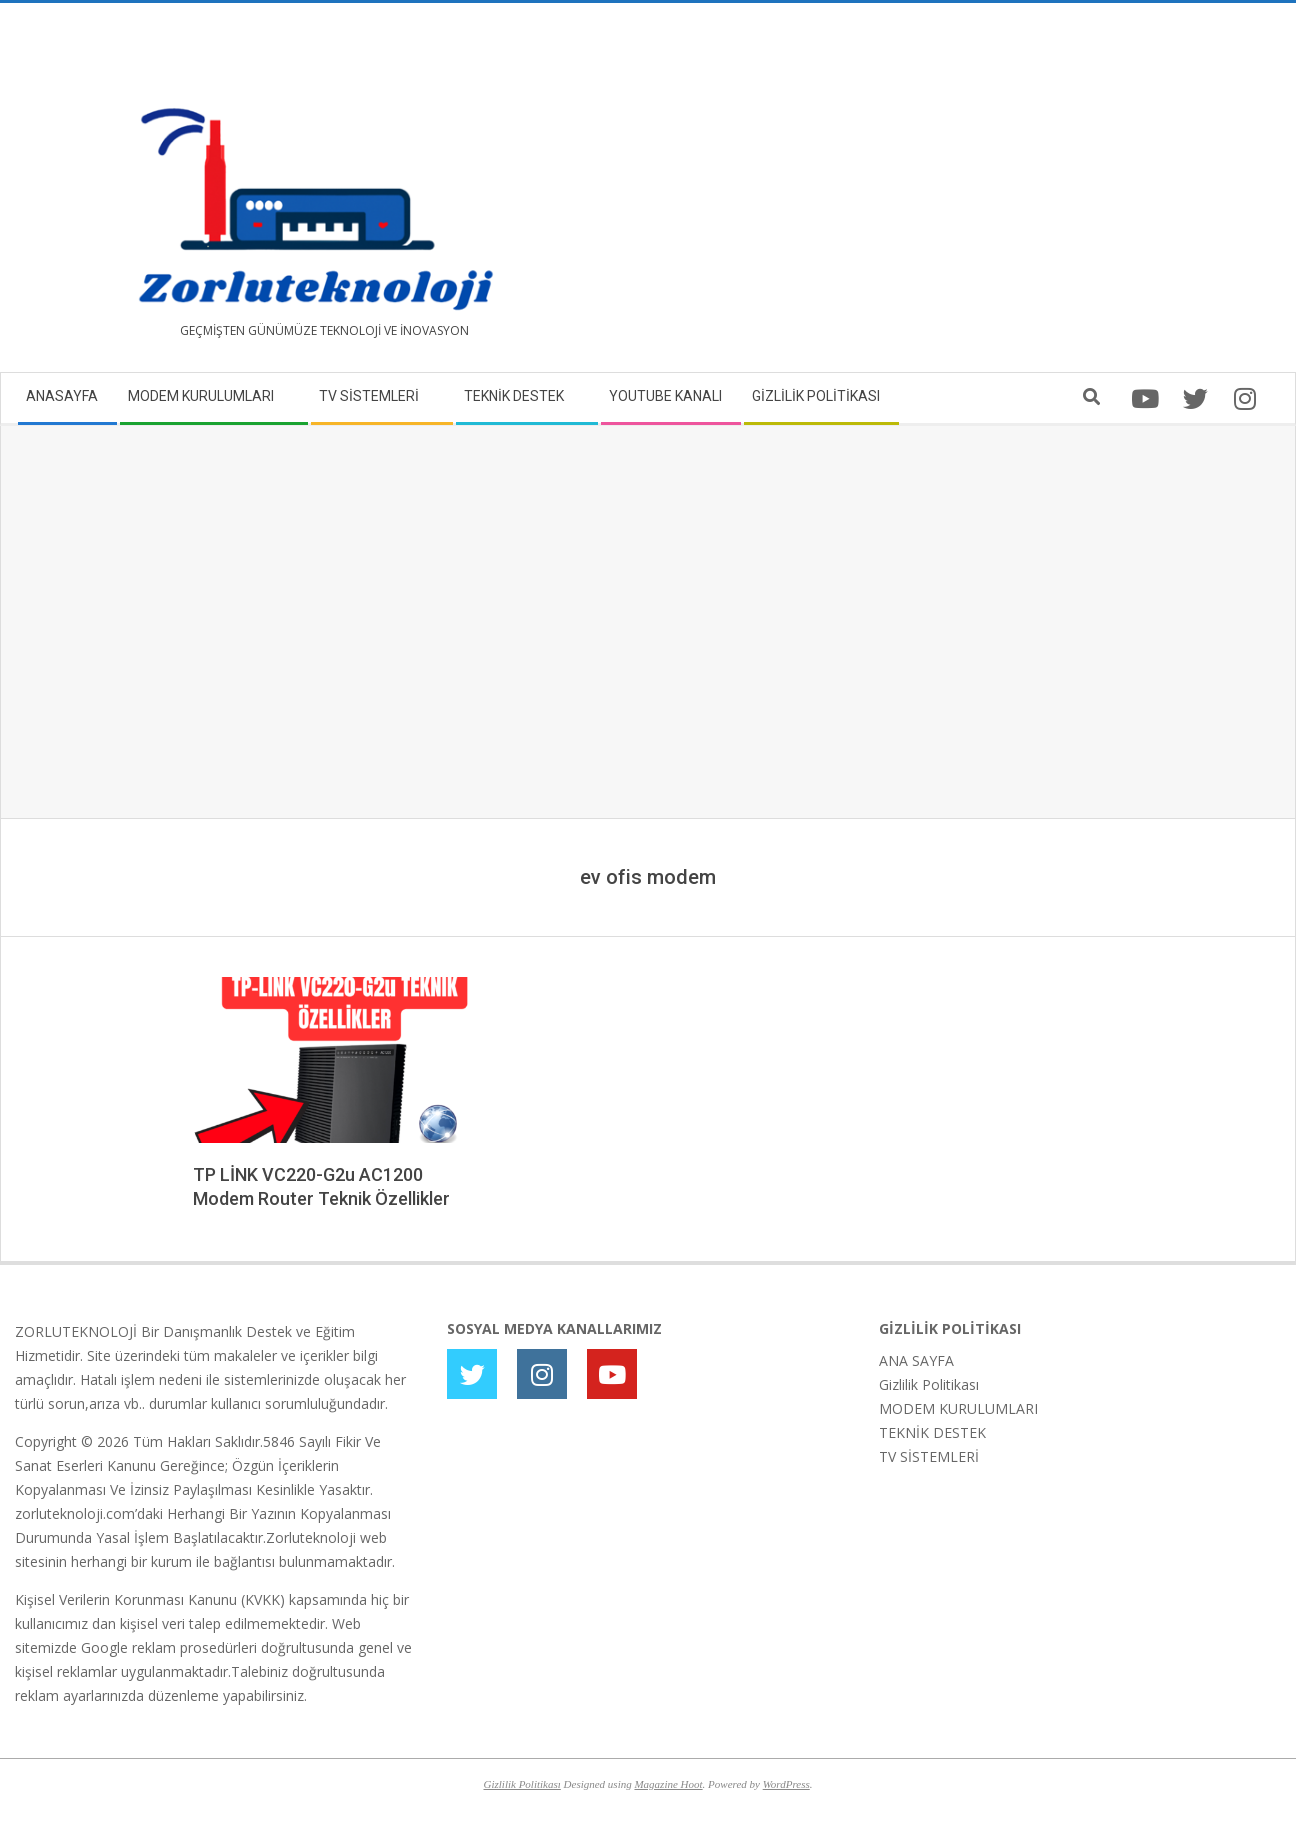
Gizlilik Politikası (929, 1384)
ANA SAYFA (916, 1360)
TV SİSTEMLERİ (929, 1456)
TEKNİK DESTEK (932, 1432)
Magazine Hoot (668, 1784)
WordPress (786, 1784)
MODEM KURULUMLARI (958, 1408)
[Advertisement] (964, 195)
